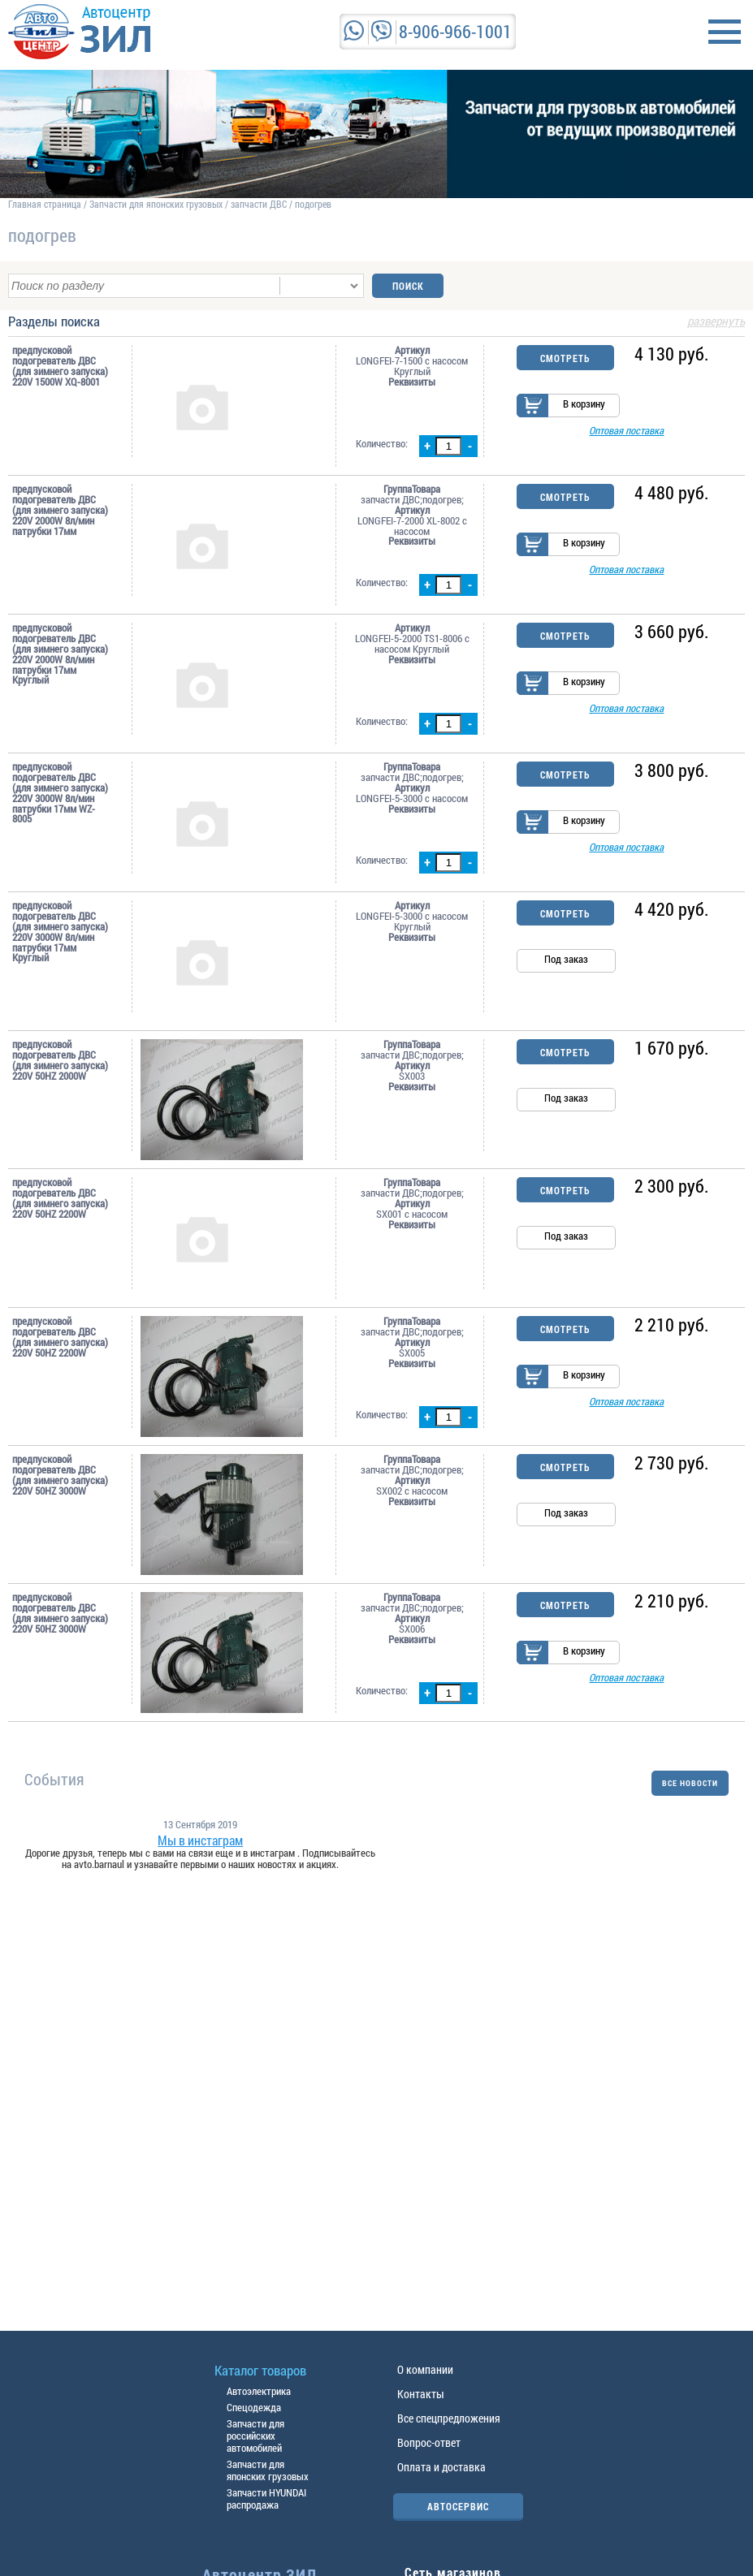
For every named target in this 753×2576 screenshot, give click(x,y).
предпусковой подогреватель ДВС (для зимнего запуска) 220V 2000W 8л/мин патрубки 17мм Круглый (60, 654)
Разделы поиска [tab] (376, 322)
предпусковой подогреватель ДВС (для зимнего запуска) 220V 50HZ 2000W (60, 1060)
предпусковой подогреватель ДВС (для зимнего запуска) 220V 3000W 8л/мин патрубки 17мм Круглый (60, 931)
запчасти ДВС (259, 203)
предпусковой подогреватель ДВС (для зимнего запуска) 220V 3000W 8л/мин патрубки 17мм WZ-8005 (60, 793)
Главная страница (44, 203)
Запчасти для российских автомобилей (255, 2435)
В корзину (584, 404)
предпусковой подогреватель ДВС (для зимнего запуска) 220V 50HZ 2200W (60, 1198)
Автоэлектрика (259, 2391)
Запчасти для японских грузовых (156, 203)
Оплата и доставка (441, 2467)
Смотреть (565, 358)
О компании (425, 2369)
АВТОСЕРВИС (458, 2506)
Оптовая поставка (626, 431)
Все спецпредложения (448, 2418)
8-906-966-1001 (455, 31)
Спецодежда (254, 2407)
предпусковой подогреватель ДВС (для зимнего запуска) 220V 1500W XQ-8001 (60, 365)
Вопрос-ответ (429, 2442)
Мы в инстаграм (200, 1840)
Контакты (420, 2393)
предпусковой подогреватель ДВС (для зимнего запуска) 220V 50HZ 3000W (60, 1474)
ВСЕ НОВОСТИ (690, 1783)
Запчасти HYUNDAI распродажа (266, 2498)
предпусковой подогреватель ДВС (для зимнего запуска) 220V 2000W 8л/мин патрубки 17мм (60, 510)
